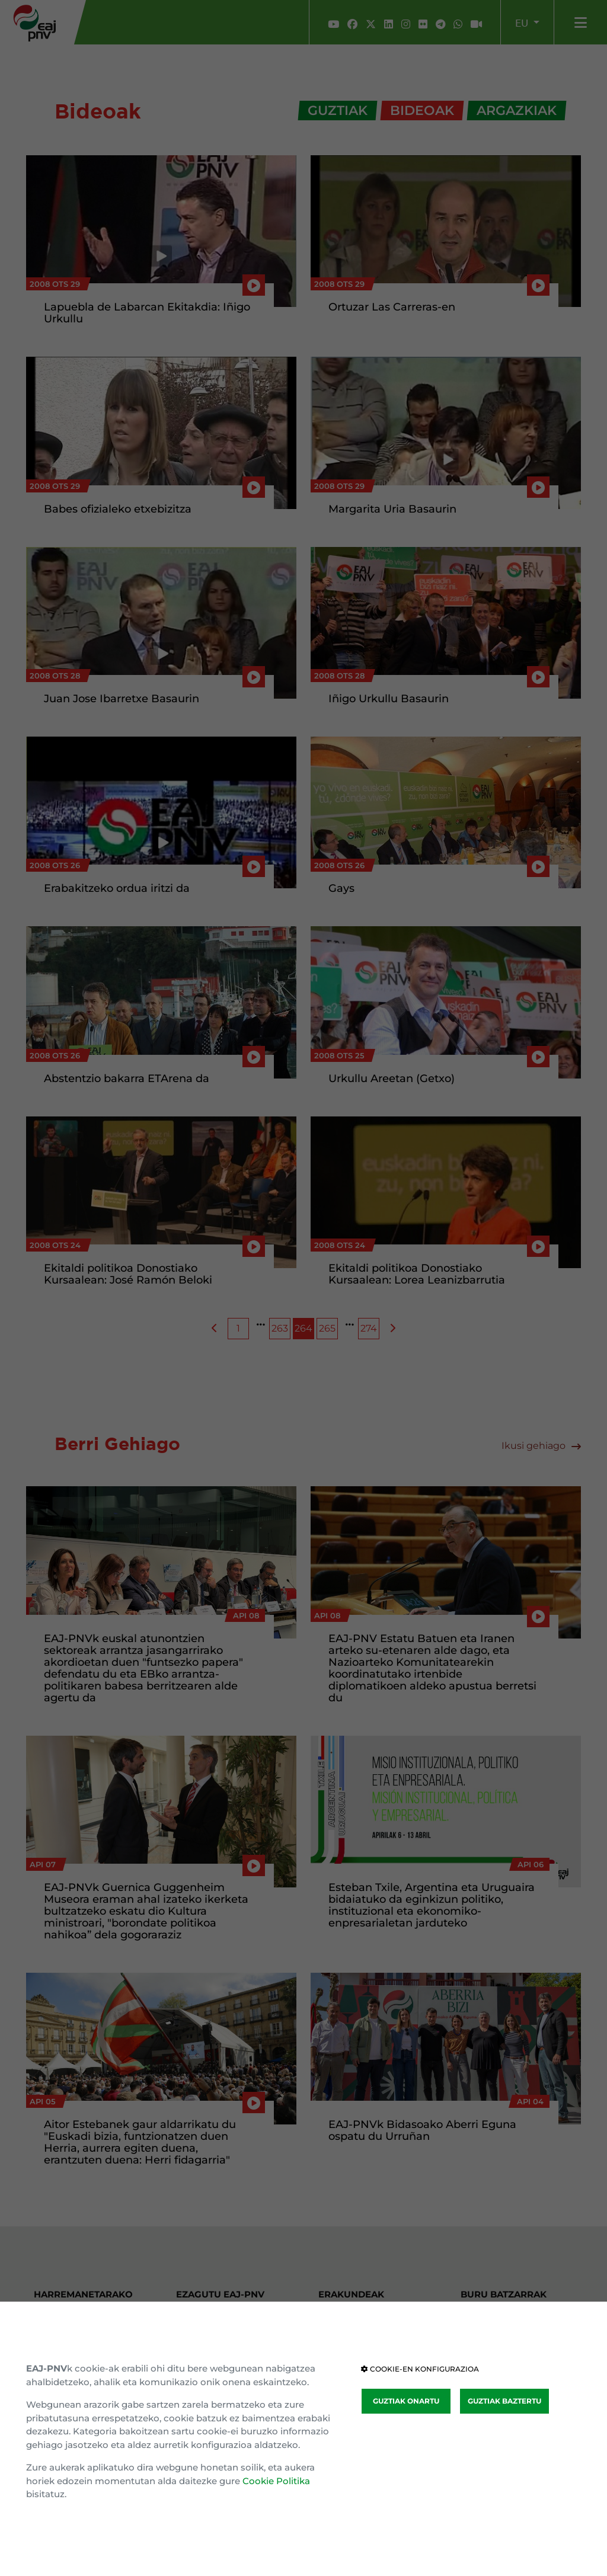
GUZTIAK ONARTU (406, 2400)
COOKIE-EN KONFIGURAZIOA (420, 2368)
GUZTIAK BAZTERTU (504, 2400)
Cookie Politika (276, 2481)
